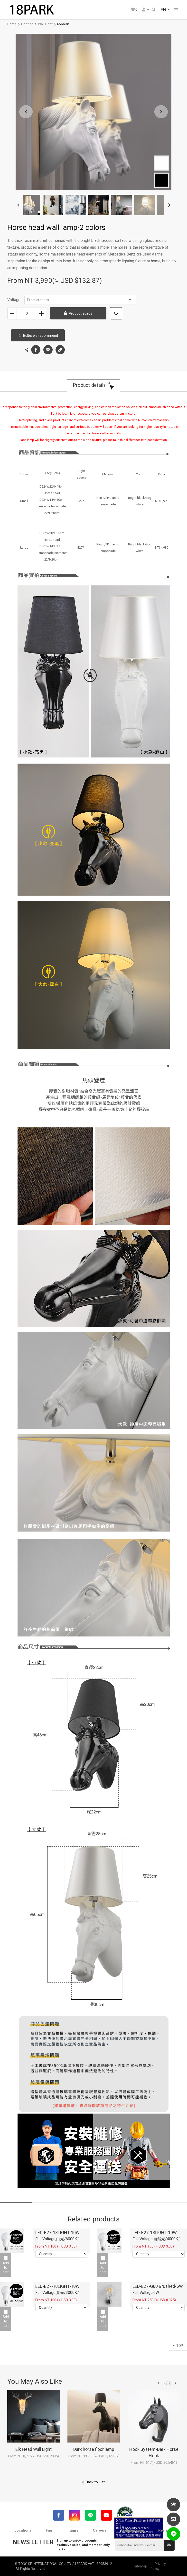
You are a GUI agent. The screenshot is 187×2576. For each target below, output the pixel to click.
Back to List (95, 2482)
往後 (175, 2383)
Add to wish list (116, 313)
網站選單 (176, 9)
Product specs (79, 300)
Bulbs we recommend (40, 335)
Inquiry (72, 2530)
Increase (41, 313)
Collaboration (132, 2530)
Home (12, 24)
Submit (169, 2545)
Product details (89, 385)
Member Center (143, 9)
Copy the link (60, 348)
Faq (49, 2530)
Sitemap (140, 2566)
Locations (22, 2530)
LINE (48, 350)
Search (154, 9)
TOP (178, 2345)
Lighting (27, 24)
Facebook (36, 350)
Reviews (165, 2530)
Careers (100, 2530)
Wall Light (45, 24)
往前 (158, 2383)
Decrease (12, 313)
